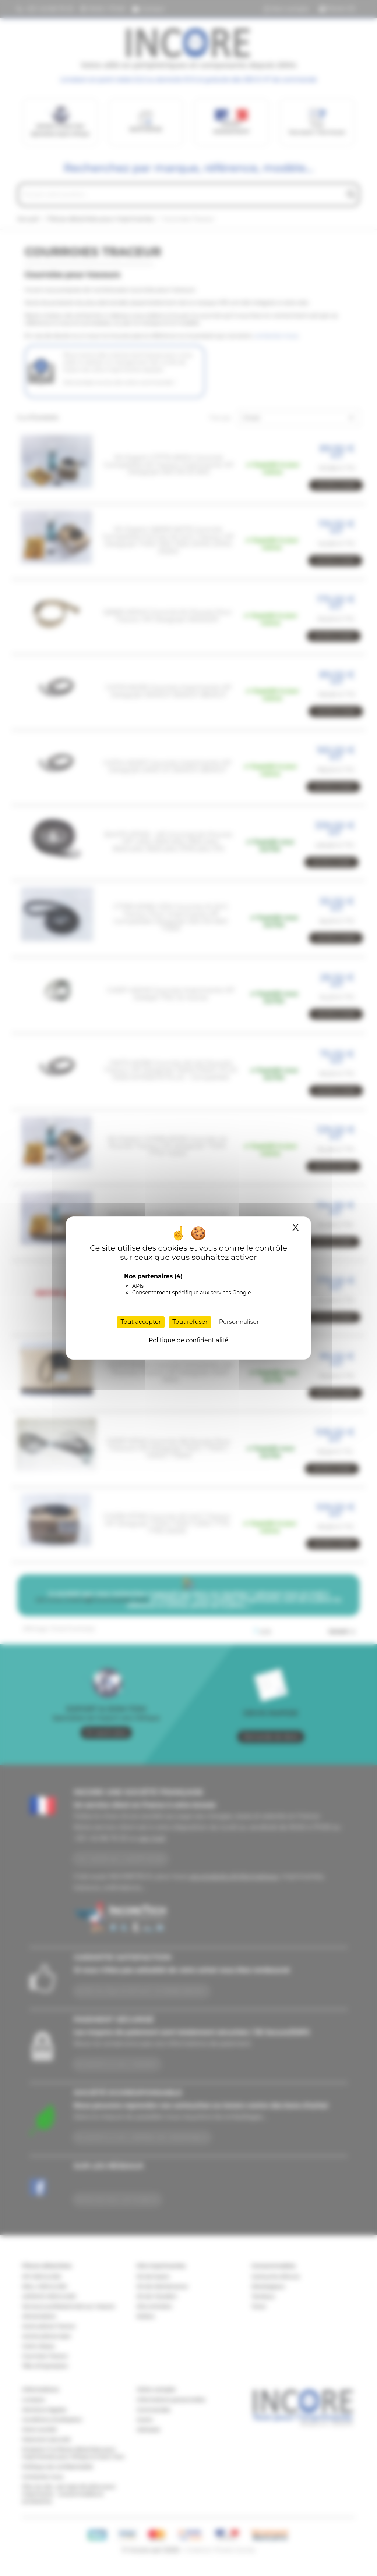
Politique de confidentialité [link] (188, 1340)
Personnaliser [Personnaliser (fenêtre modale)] (239, 1321)
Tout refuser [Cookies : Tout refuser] (190, 1321)
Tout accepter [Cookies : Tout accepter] (140, 1321)
